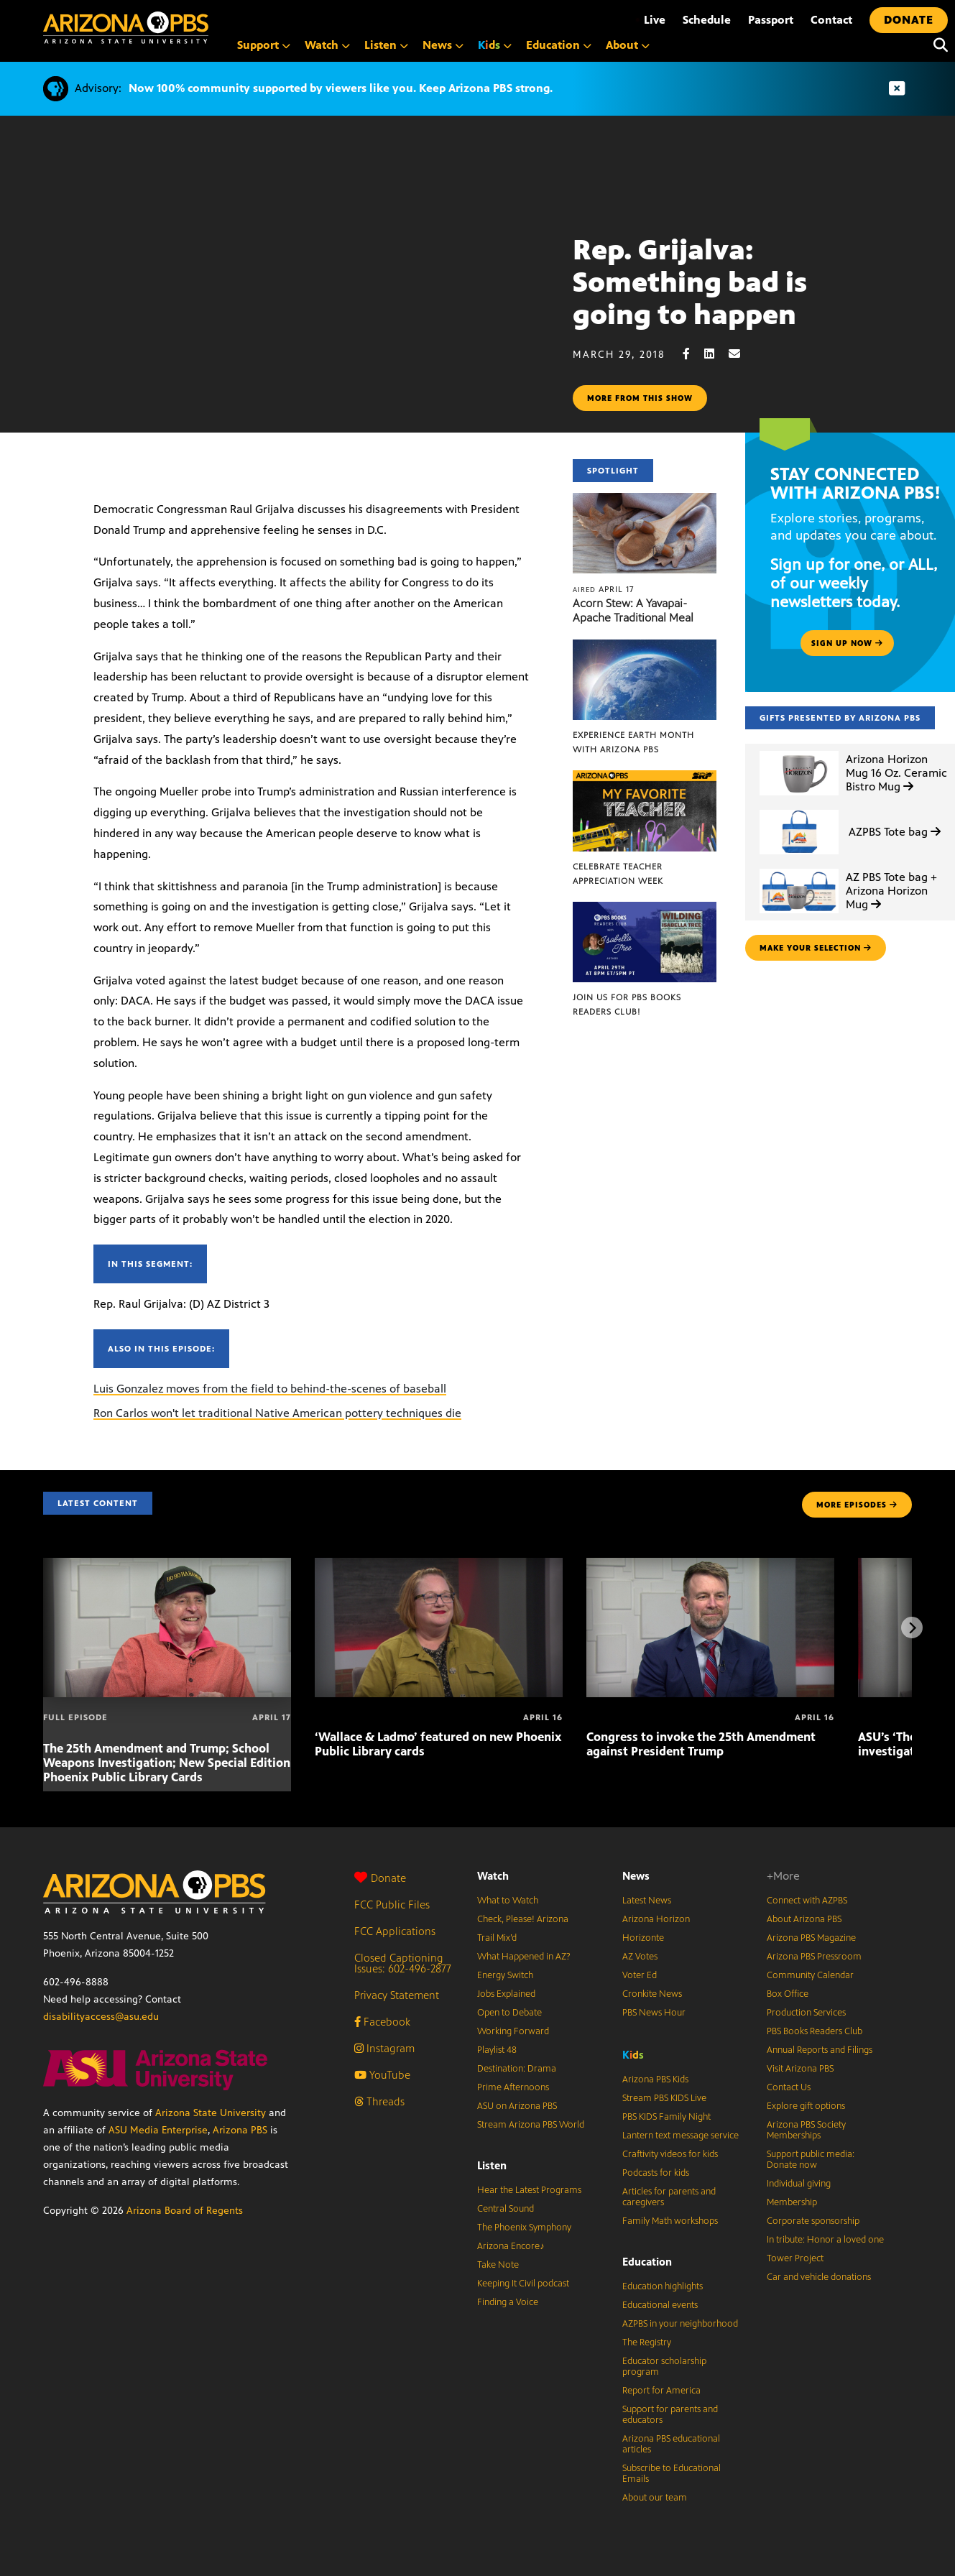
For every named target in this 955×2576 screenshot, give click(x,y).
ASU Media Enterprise (158, 2130)
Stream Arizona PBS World (530, 2124)
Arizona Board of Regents (184, 2211)
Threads (379, 2101)
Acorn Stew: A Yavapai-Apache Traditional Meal (633, 610)
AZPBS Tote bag (895, 832)
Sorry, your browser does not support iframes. (286, 303)
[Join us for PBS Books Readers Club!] (644, 909)
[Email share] (742, 354)
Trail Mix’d (497, 1938)
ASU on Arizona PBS (517, 2106)
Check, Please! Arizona (522, 1919)
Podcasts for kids (655, 2173)
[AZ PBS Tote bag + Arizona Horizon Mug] (799, 869)
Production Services (806, 2012)
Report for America (661, 2390)
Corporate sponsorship (813, 2221)
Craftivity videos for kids (670, 2154)
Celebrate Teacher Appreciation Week (618, 874)
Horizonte (643, 1938)
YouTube (382, 2075)
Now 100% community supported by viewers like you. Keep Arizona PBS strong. (341, 88)
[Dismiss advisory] (897, 88)
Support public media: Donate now (810, 2159)
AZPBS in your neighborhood (680, 2324)
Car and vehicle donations (819, 2277)
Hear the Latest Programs (529, 2190)
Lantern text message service (680, 2135)
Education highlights (662, 2286)
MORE (857, 1505)
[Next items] (912, 1627)
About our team (654, 2497)
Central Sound (505, 2209)
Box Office (787, 1994)
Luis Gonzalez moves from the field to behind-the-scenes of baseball (269, 1388)
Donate (380, 1878)
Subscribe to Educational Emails (671, 2473)
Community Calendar (810, 1975)
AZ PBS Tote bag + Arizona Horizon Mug (891, 890)
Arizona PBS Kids (655, 2079)
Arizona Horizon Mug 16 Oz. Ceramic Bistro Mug (896, 772)
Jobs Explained (506, 1994)
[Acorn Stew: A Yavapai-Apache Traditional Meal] (644, 500)
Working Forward (513, 2031)
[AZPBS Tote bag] (799, 810)
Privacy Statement (396, 1995)
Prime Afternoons (513, 2087)
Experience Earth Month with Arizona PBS (633, 742)
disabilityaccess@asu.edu (101, 2017)
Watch (493, 1876)
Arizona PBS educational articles (671, 2444)
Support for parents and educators (670, 2415)
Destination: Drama (516, 2068)
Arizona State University (210, 2113)
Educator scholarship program (664, 2366)
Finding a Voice (507, 2302)
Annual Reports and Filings (819, 2050)
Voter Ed (639, 1975)
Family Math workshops (670, 2221)
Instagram (384, 2048)
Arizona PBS (240, 2130)
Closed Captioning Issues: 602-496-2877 (402, 1963)
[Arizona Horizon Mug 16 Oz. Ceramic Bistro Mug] (799, 751)
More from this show (640, 398)
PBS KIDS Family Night (666, 2117)
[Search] (937, 45)
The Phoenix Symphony (524, 2227)
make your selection (816, 948)
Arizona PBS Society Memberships (806, 2130)
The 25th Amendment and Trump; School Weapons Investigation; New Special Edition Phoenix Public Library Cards (166, 1762)
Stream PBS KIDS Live (664, 2098)
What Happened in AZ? (524, 1956)
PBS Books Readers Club (814, 2031)
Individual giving (799, 2183)
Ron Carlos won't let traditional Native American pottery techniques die (277, 1413)
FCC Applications (394, 1931)
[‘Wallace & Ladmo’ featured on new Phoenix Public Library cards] (439, 1565)
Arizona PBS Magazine (811, 1938)
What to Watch (507, 1900)
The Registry (646, 2342)
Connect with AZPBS (807, 1900)
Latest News (646, 1900)
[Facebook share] (693, 354)
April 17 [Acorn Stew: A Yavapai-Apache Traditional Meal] (603, 589)
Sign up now (847, 643)
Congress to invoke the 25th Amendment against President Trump (701, 1744)
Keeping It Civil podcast (523, 2283)
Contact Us (789, 2087)
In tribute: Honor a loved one (825, 2239)
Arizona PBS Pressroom (814, 1956)
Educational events (660, 2305)
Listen (492, 2165)
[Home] (125, 27)
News (636, 1876)
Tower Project (795, 2258)
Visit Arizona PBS (800, 2068)
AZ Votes (640, 1956)
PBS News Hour (654, 2012)
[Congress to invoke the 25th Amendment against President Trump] (710, 1565)
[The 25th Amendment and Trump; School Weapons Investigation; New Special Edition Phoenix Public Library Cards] (167, 1565)
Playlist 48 (497, 2050)
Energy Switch (505, 1975)
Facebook (382, 2021)
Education (647, 2261)
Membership (792, 2202)
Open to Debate (509, 2012)
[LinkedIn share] (716, 354)
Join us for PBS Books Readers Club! (627, 1004)
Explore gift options (806, 2106)
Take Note (498, 2265)
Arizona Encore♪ (511, 2246)
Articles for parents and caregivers (669, 2197)
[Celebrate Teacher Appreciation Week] (644, 778)
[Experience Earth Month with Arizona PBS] (644, 647)
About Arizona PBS (804, 1919)
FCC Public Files (392, 1904)
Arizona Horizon (656, 1919)
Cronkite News (652, 1994)
